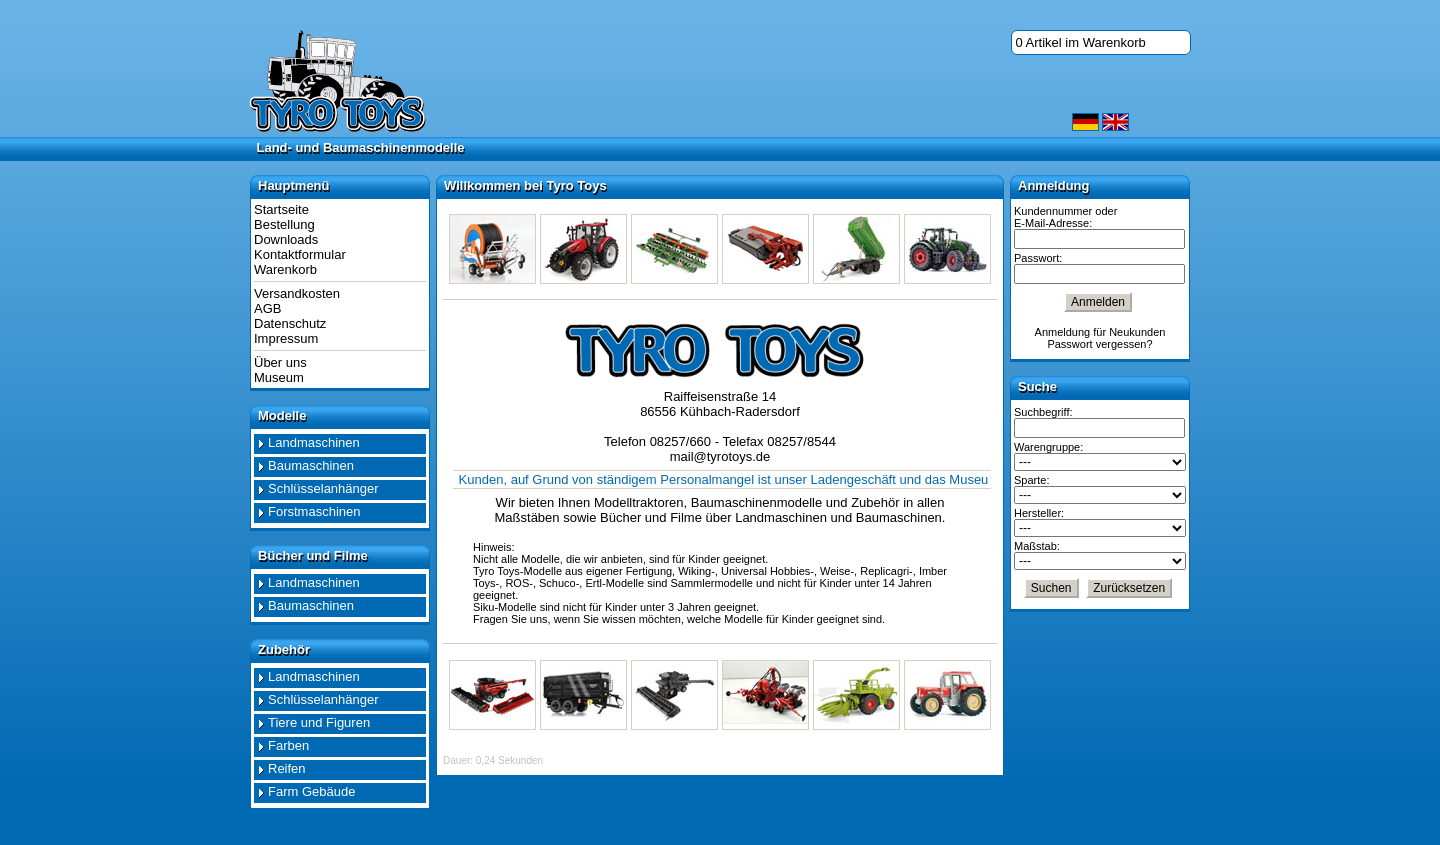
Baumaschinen (311, 465)
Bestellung (284, 224)
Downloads (286, 239)
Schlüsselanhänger (323, 488)
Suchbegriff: (1043, 412)
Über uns (280, 362)
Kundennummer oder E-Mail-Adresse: (1065, 217)
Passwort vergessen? (1099, 344)
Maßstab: (1037, 546)
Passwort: (1038, 258)
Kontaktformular (300, 254)
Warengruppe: (1048, 447)
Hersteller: (1039, 513)
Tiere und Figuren (319, 722)
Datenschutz (290, 323)
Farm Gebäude (311, 791)
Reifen (287, 768)
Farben (288, 745)
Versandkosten (297, 293)
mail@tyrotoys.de (720, 456)
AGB (267, 308)
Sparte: (1031, 480)
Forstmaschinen (314, 511)
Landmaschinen (314, 442)
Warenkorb (285, 269)
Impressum (286, 338)
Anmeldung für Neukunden (1100, 332)
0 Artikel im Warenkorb (1081, 42)
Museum (279, 377)
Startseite (281, 209)
